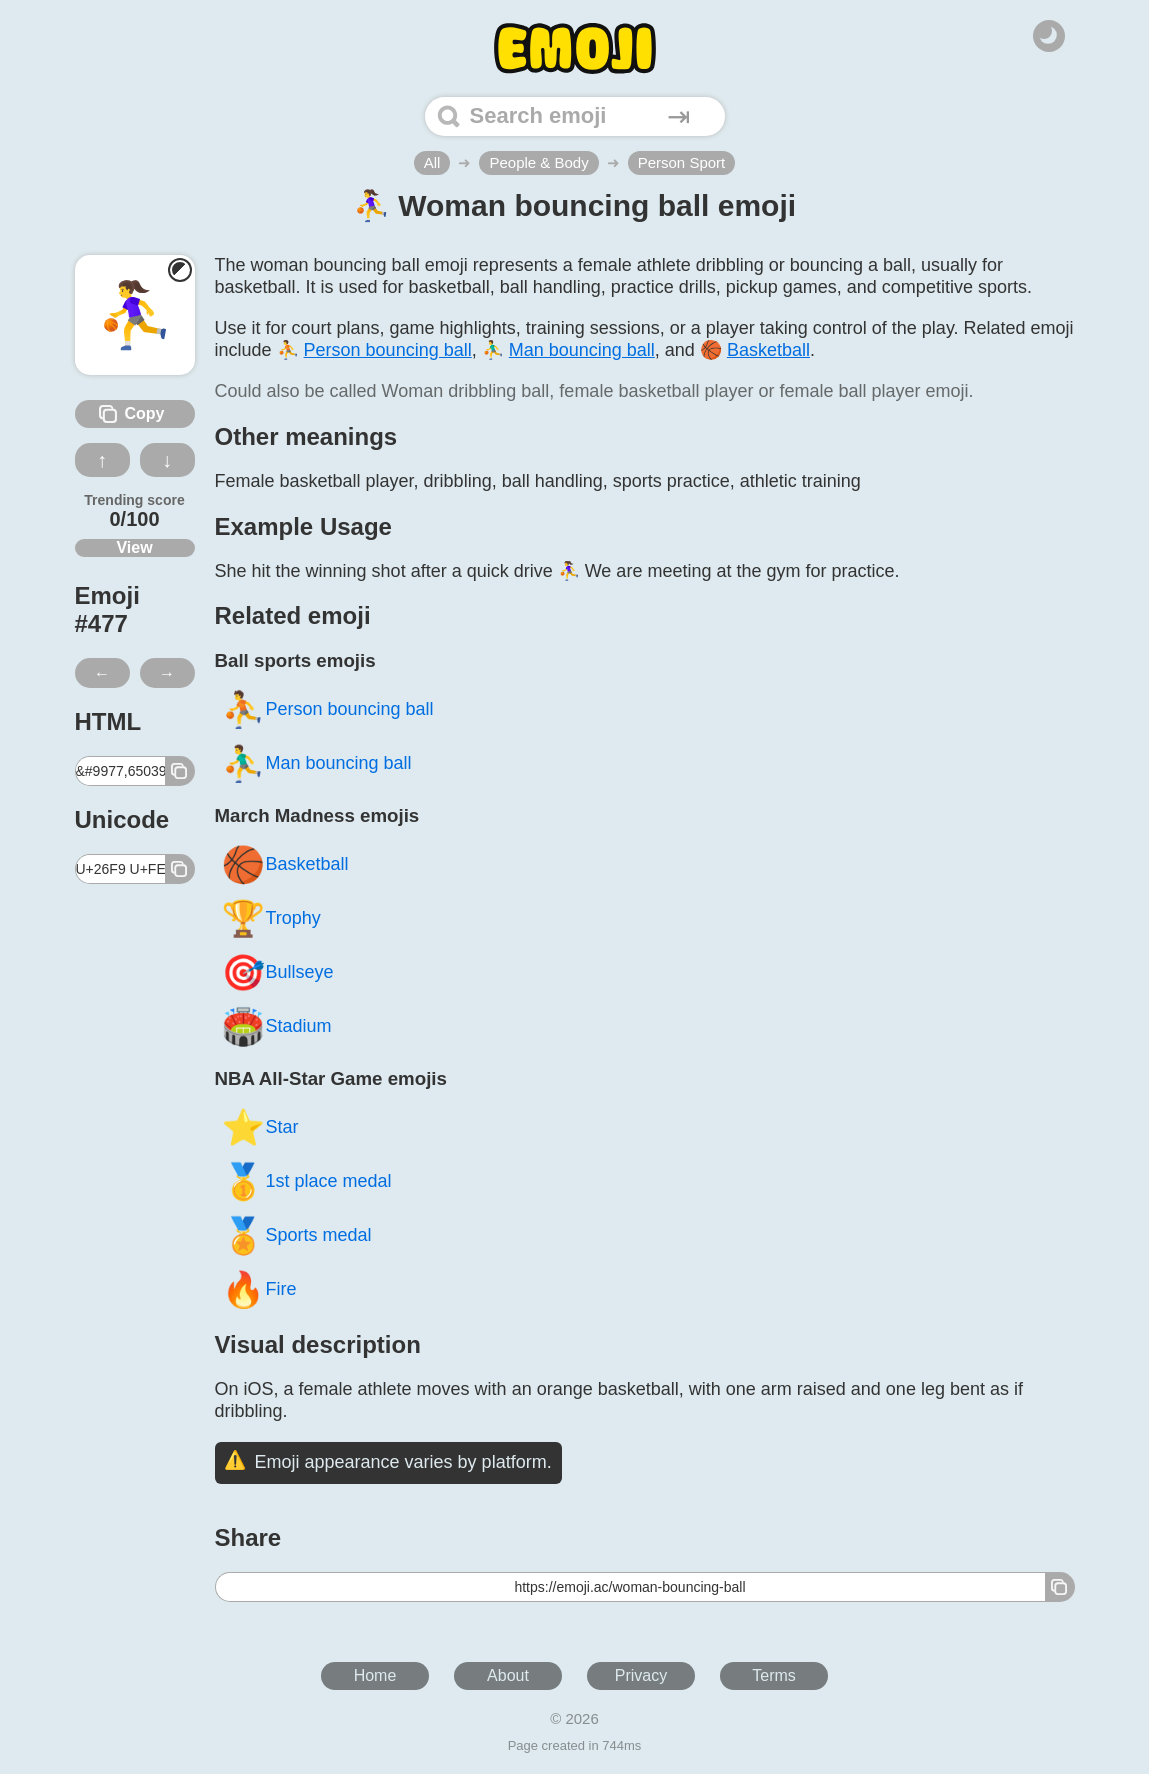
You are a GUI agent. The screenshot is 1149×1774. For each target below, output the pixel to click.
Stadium (276, 1026)
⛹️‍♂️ (568, 350)
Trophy (271, 918)
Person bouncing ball (327, 709)
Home (375, 1675)
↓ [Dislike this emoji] (167, 460)
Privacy (641, 1675)
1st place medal (306, 1181)
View (134, 547)
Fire (259, 1289)
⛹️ (374, 350)
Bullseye (277, 972)
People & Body (538, 162)
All (432, 162)
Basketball (285, 864)
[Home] (575, 48)
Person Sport (682, 162)
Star (260, 1127)
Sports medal (296, 1235)
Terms (774, 1675)
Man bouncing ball (316, 763)
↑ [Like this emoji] (102, 460)
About (508, 1675)
